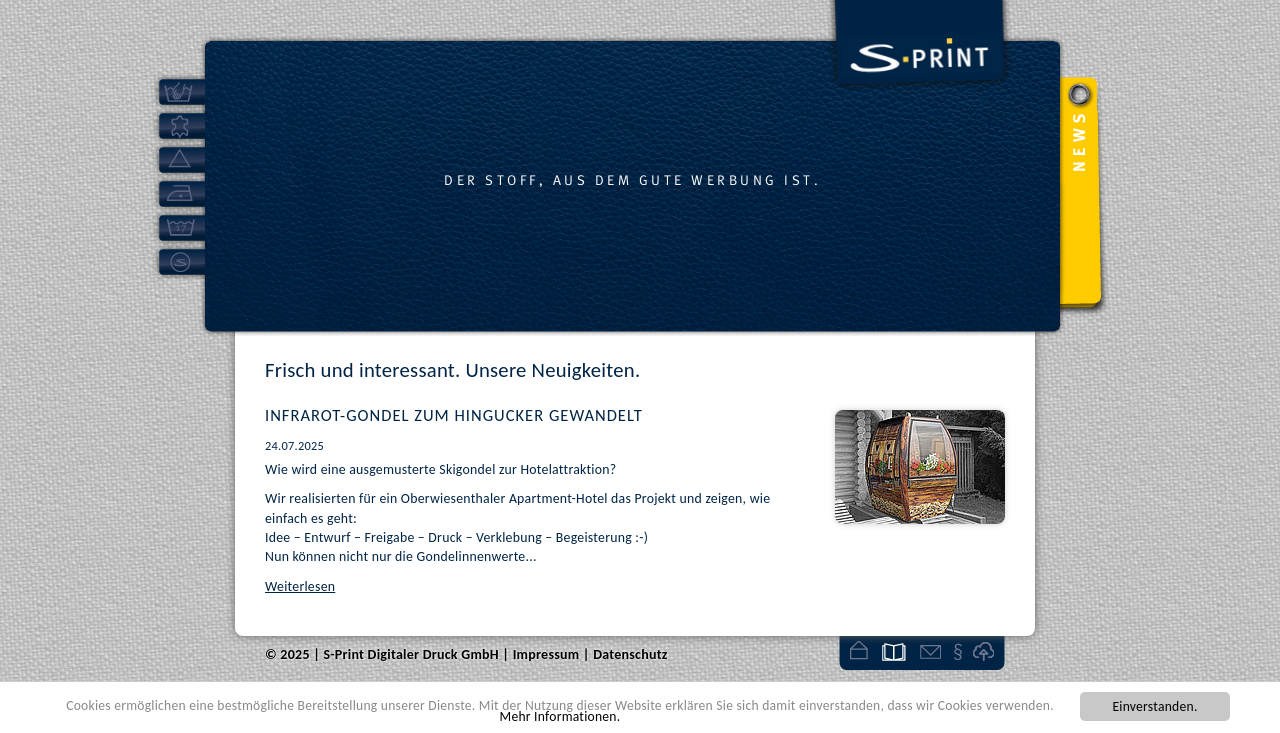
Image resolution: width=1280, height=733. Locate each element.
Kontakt (930, 651)
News (893, 651)
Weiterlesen (300, 586)
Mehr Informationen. (560, 716)
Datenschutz (630, 654)
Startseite (858, 651)
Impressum (959, 651)
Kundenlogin (985, 651)
